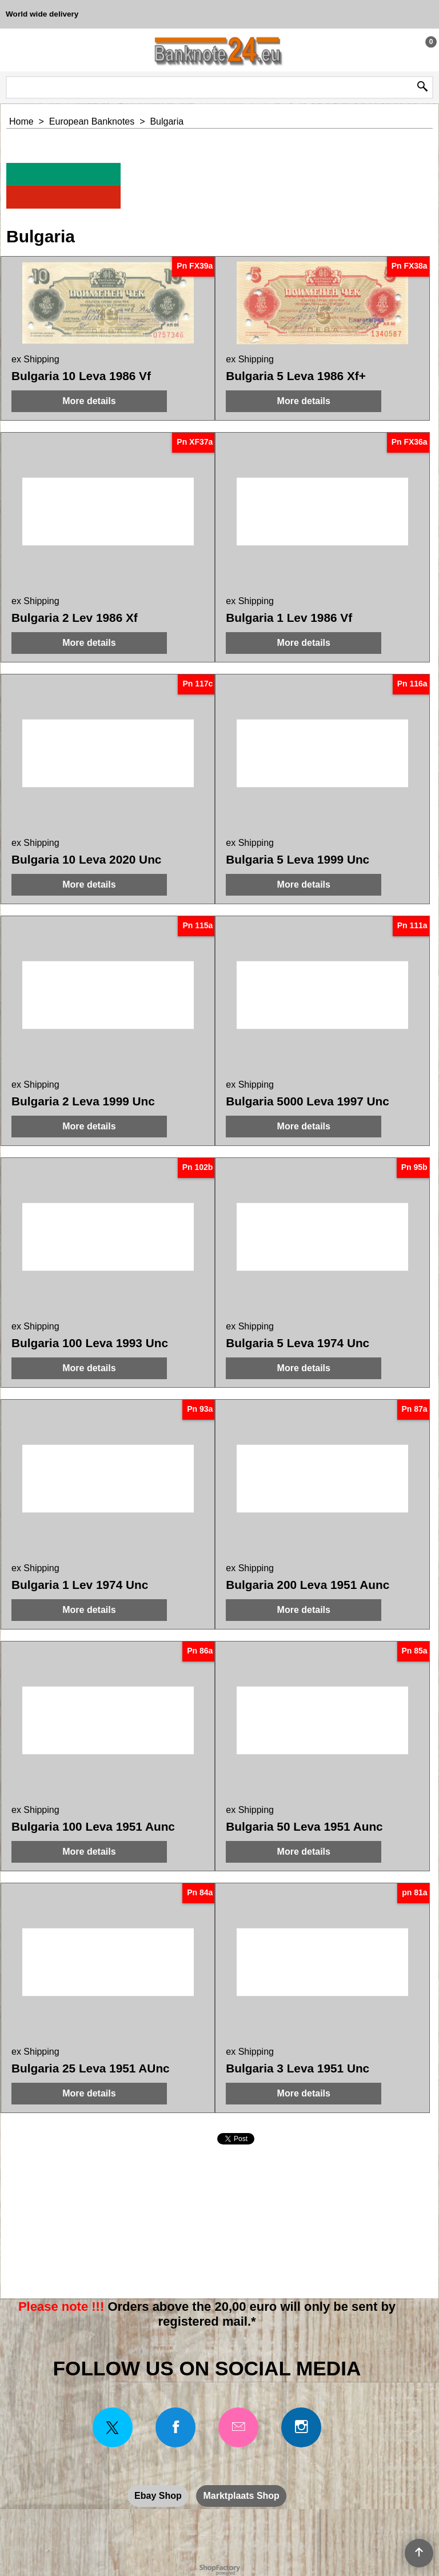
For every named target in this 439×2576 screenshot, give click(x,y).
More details (88, 401)
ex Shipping (35, 359)
